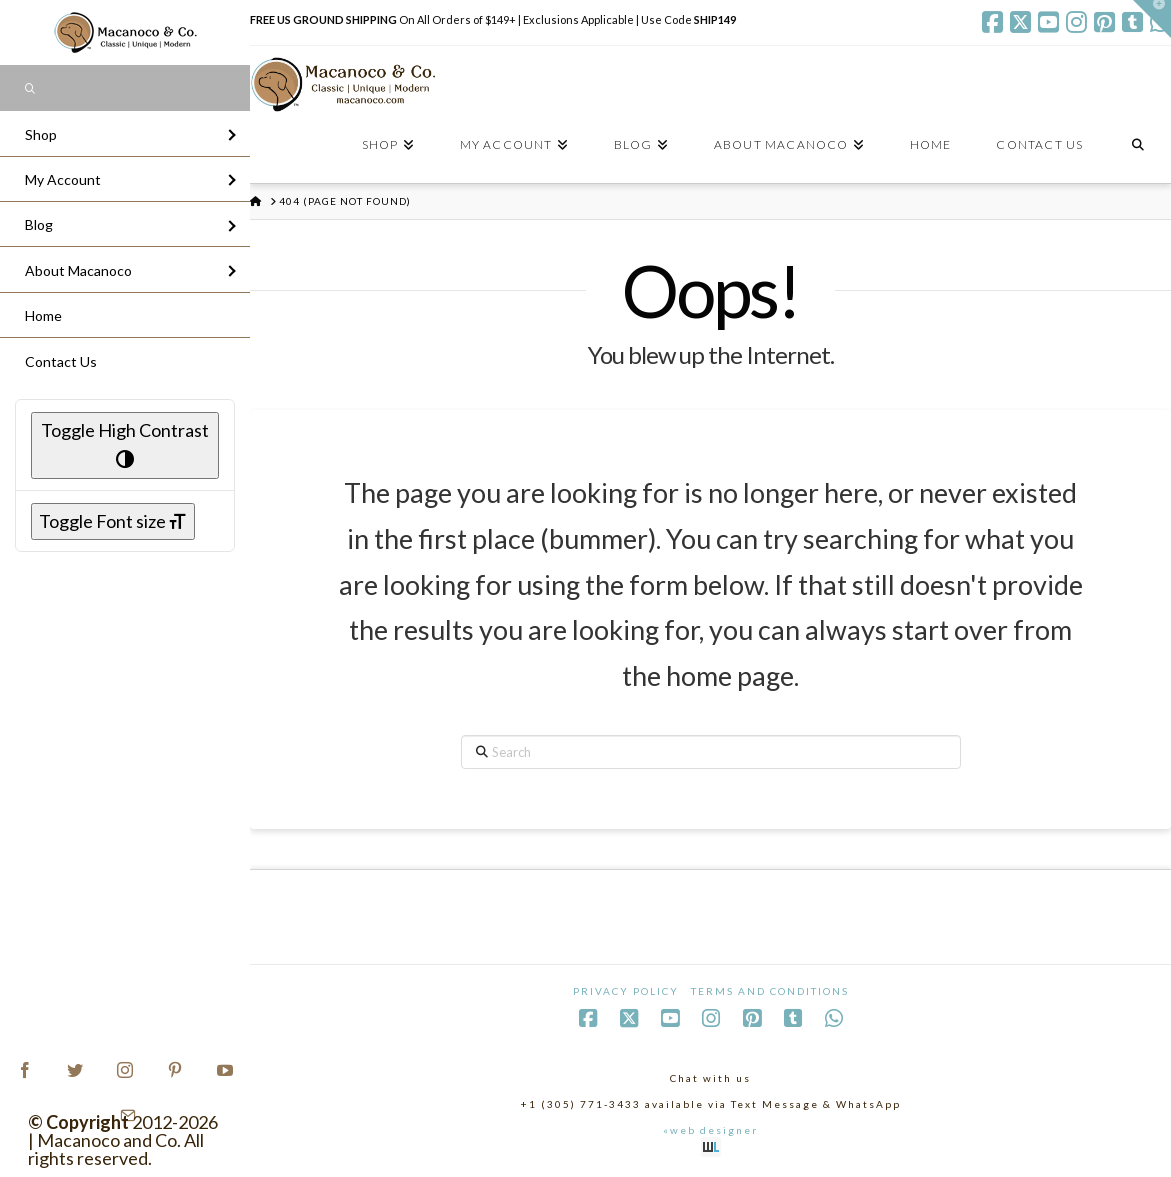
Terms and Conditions (770, 991)
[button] (1152, 19)
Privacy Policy (626, 991)
